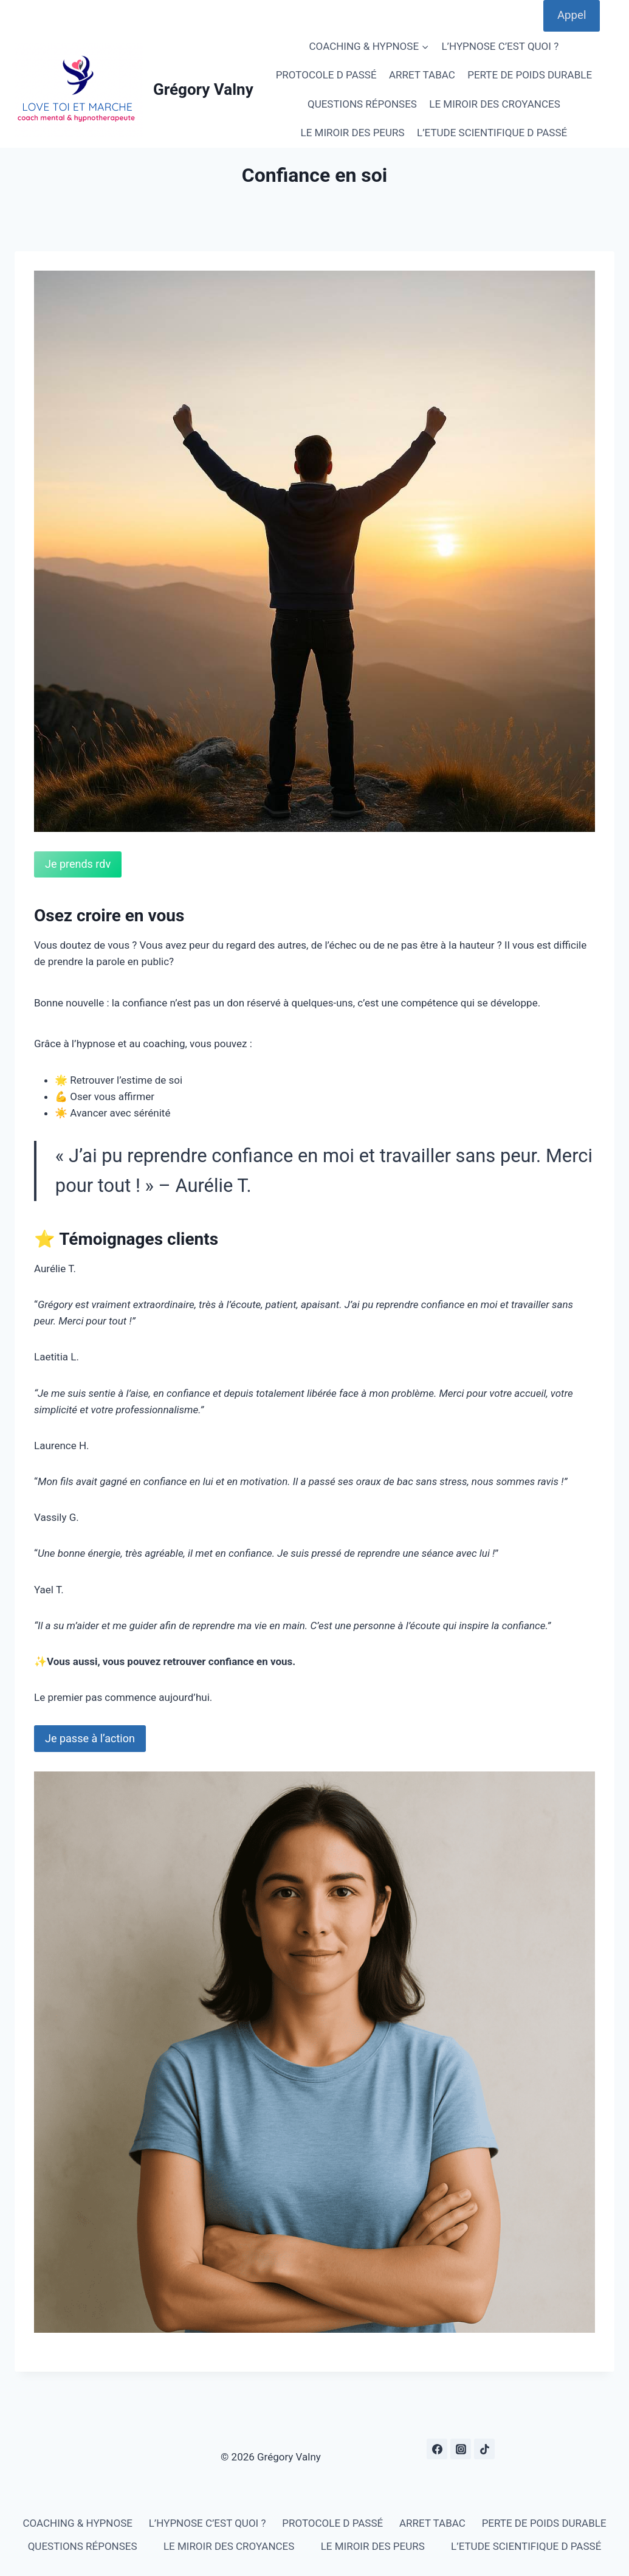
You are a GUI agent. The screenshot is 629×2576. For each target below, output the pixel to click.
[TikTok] (484, 2449)
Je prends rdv (78, 863)
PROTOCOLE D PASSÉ (326, 75)
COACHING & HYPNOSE (77, 2523)
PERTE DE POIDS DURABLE (529, 75)
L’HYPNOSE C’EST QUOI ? (500, 46)
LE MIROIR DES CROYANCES (494, 104)
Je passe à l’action (90, 1738)
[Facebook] (437, 2449)
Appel (571, 15)
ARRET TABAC (422, 75)
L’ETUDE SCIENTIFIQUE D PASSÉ (492, 132)
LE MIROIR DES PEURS (353, 132)
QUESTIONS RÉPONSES (362, 104)
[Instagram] (460, 2449)
